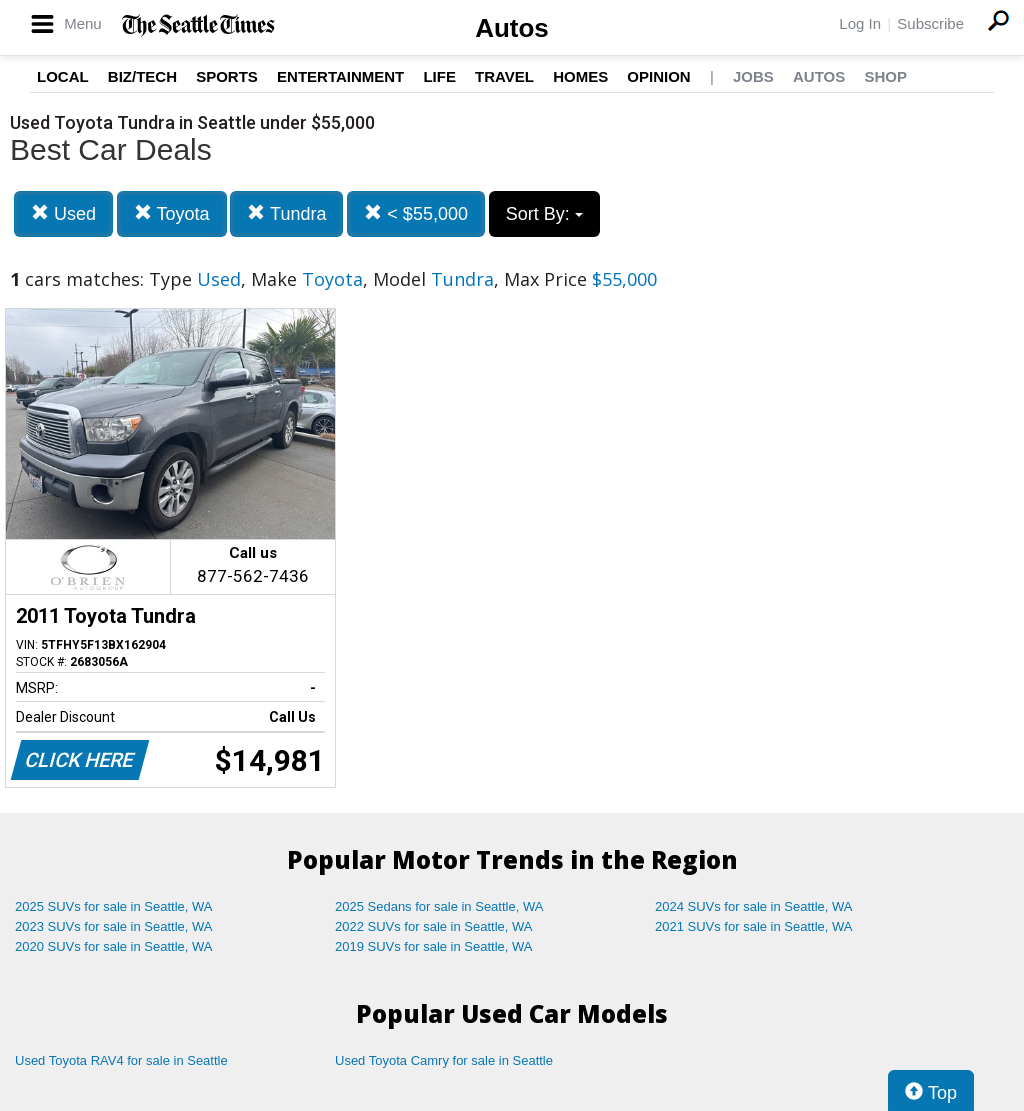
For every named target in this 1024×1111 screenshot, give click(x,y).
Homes (580, 76)
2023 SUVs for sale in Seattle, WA (114, 926)
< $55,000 (416, 213)
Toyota (172, 213)
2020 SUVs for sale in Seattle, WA (114, 946)
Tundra (286, 213)
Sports (227, 76)
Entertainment (340, 76)
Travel (504, 76)
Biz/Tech (142, 76)
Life (439, 76)
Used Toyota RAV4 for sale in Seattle (121, 1060)
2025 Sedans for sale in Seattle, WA (439, 906)
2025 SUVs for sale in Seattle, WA (114, 906)
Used (63, 213)
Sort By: (544, 214)
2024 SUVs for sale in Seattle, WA (754, 906)
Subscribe (930, 23)
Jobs (753, 76)
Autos (512, 28)
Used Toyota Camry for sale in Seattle (444, 1060)
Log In (860, 23)
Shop (885, 76)
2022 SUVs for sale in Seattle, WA (434, 926)
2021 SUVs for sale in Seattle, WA (754, 926)
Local (63, 76)
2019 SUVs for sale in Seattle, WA (434, 946)
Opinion (658, 76)
